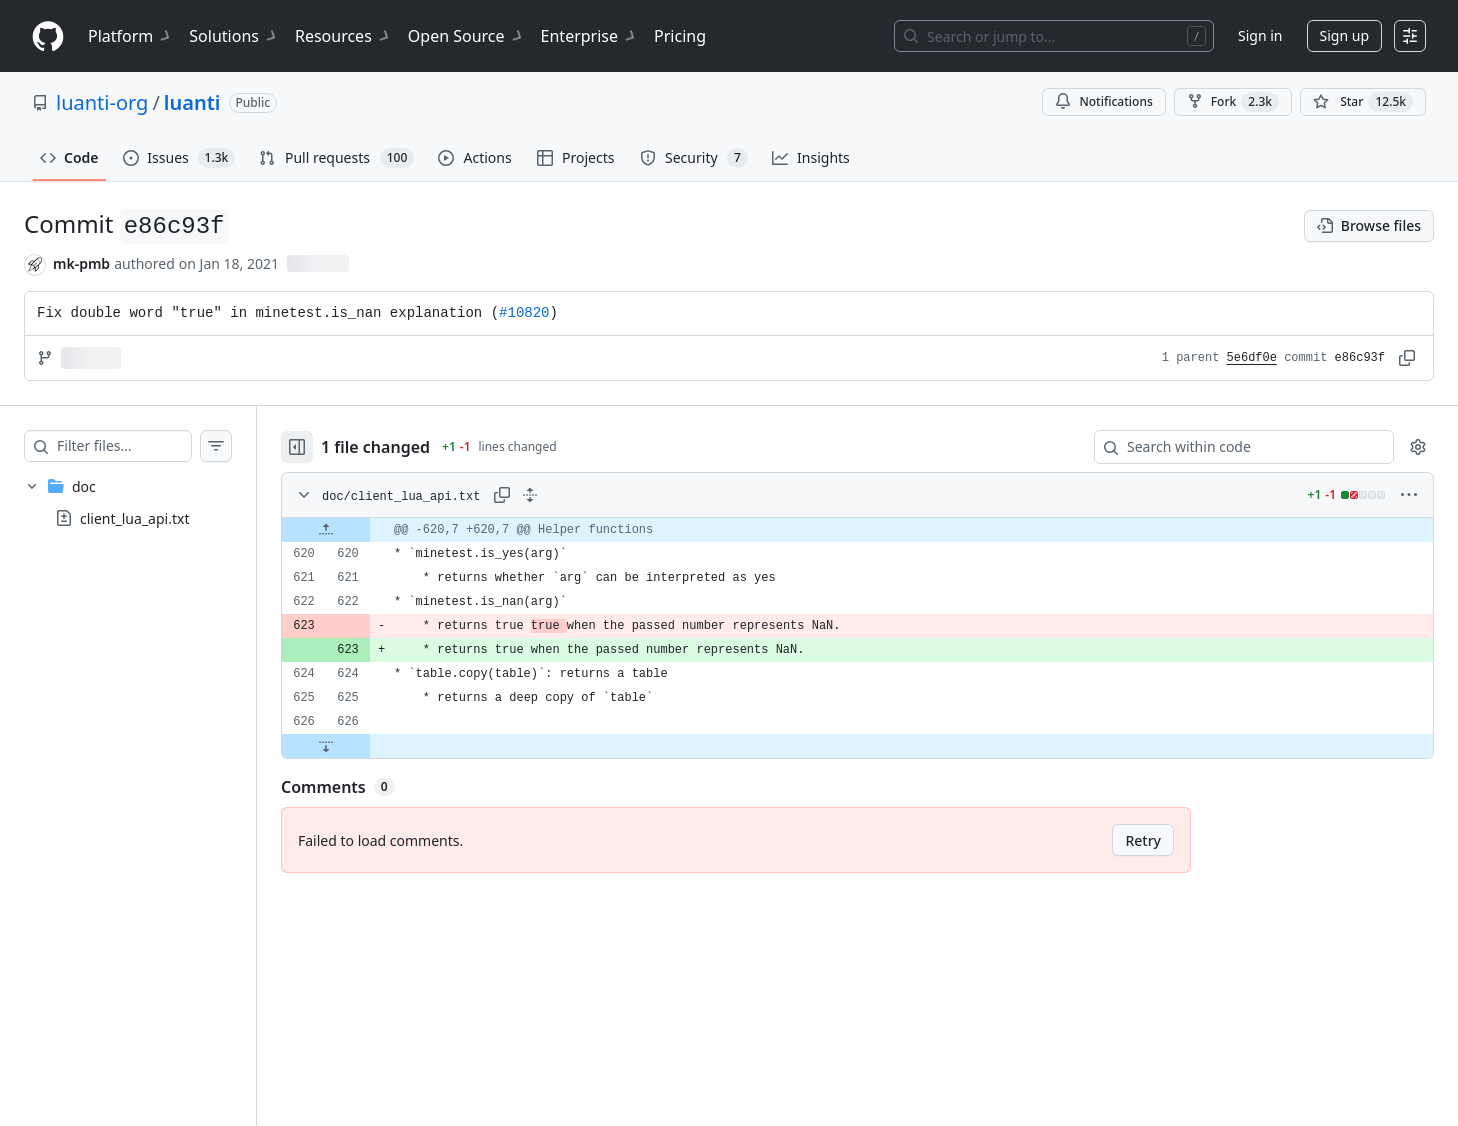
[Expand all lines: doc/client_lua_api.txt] (570, 495)
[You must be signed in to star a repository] (1363, 102)
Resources (343, 36)
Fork (1233, 102)
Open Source (466, 36)
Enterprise (589, 36)
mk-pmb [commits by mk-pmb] (81, 263)
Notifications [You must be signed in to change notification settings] (1103, 101)
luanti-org (102, 102)
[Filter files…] (144, 446)
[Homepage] (48, 36)
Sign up (1344, 35)
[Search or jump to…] (1054, 36)
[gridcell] (877, 530)
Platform (130, 36)
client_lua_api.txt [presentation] (134, 518)
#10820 (524, 313)
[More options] (1409, 495)
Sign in (1260, 35)
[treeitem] (148, 502)
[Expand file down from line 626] (366, 746)
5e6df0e (1252, 358)
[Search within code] (1234, 447)
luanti (192, 102)
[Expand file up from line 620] (366, 530)
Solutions (234, 36)
